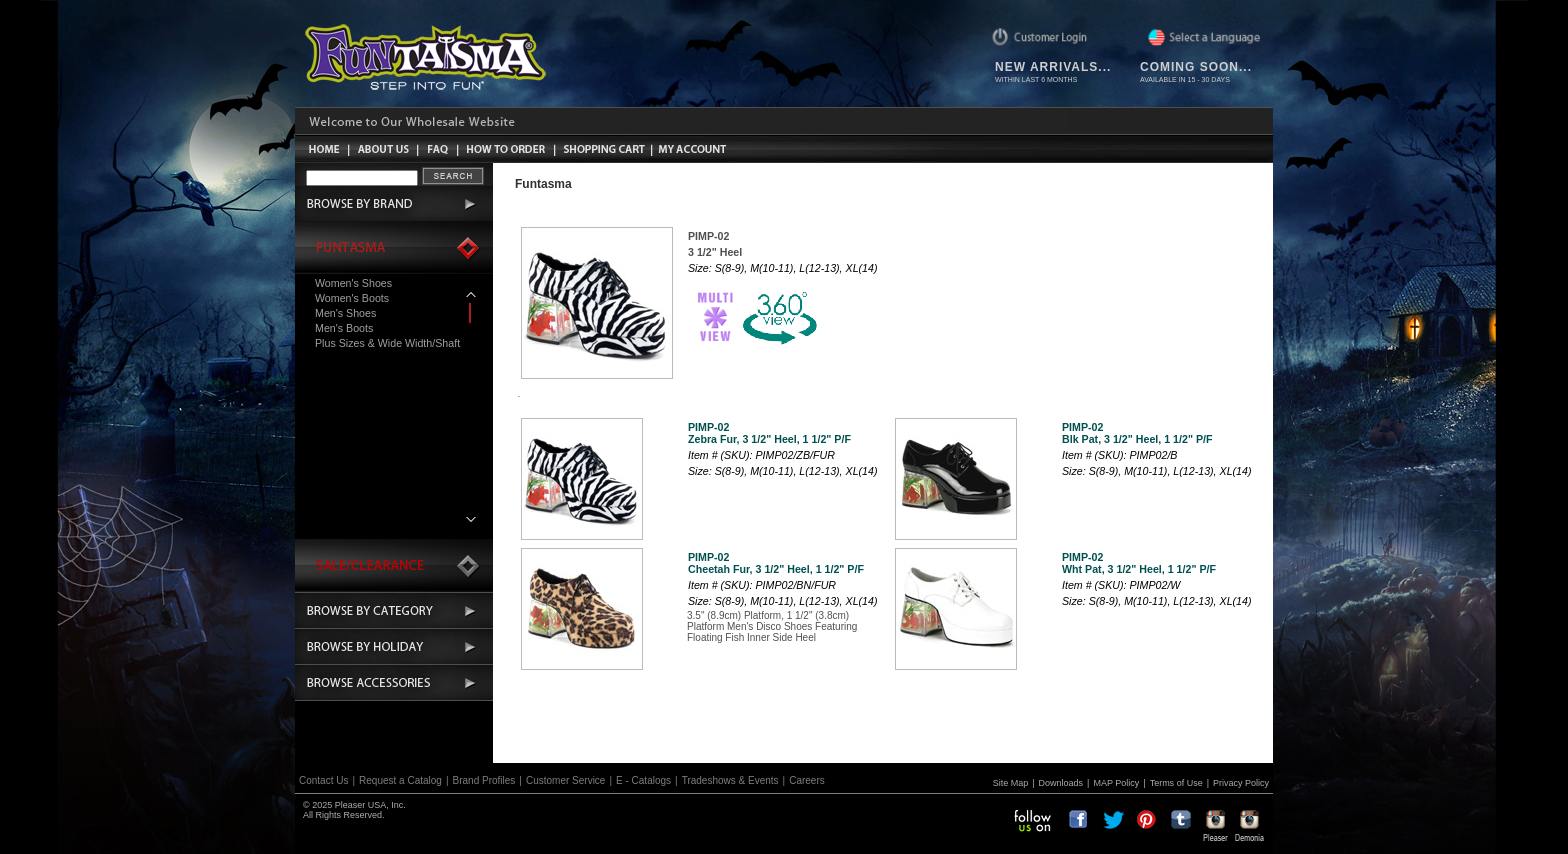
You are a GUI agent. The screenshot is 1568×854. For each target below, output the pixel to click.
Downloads (1061, 783)
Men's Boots (344, 328)
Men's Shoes (345, 313)
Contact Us (323, 780)
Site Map (1011, 783)
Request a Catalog (400, 780)
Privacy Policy (1241, 783)
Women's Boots (352, 298)
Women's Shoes (353, 283)
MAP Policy (1116, 783)
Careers (807, 780)
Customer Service (565, 780)
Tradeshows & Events (730, 780)
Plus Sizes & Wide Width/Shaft (387, 343)
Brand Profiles (484, 780)
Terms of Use (1176, 783)
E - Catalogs (643, 780)
